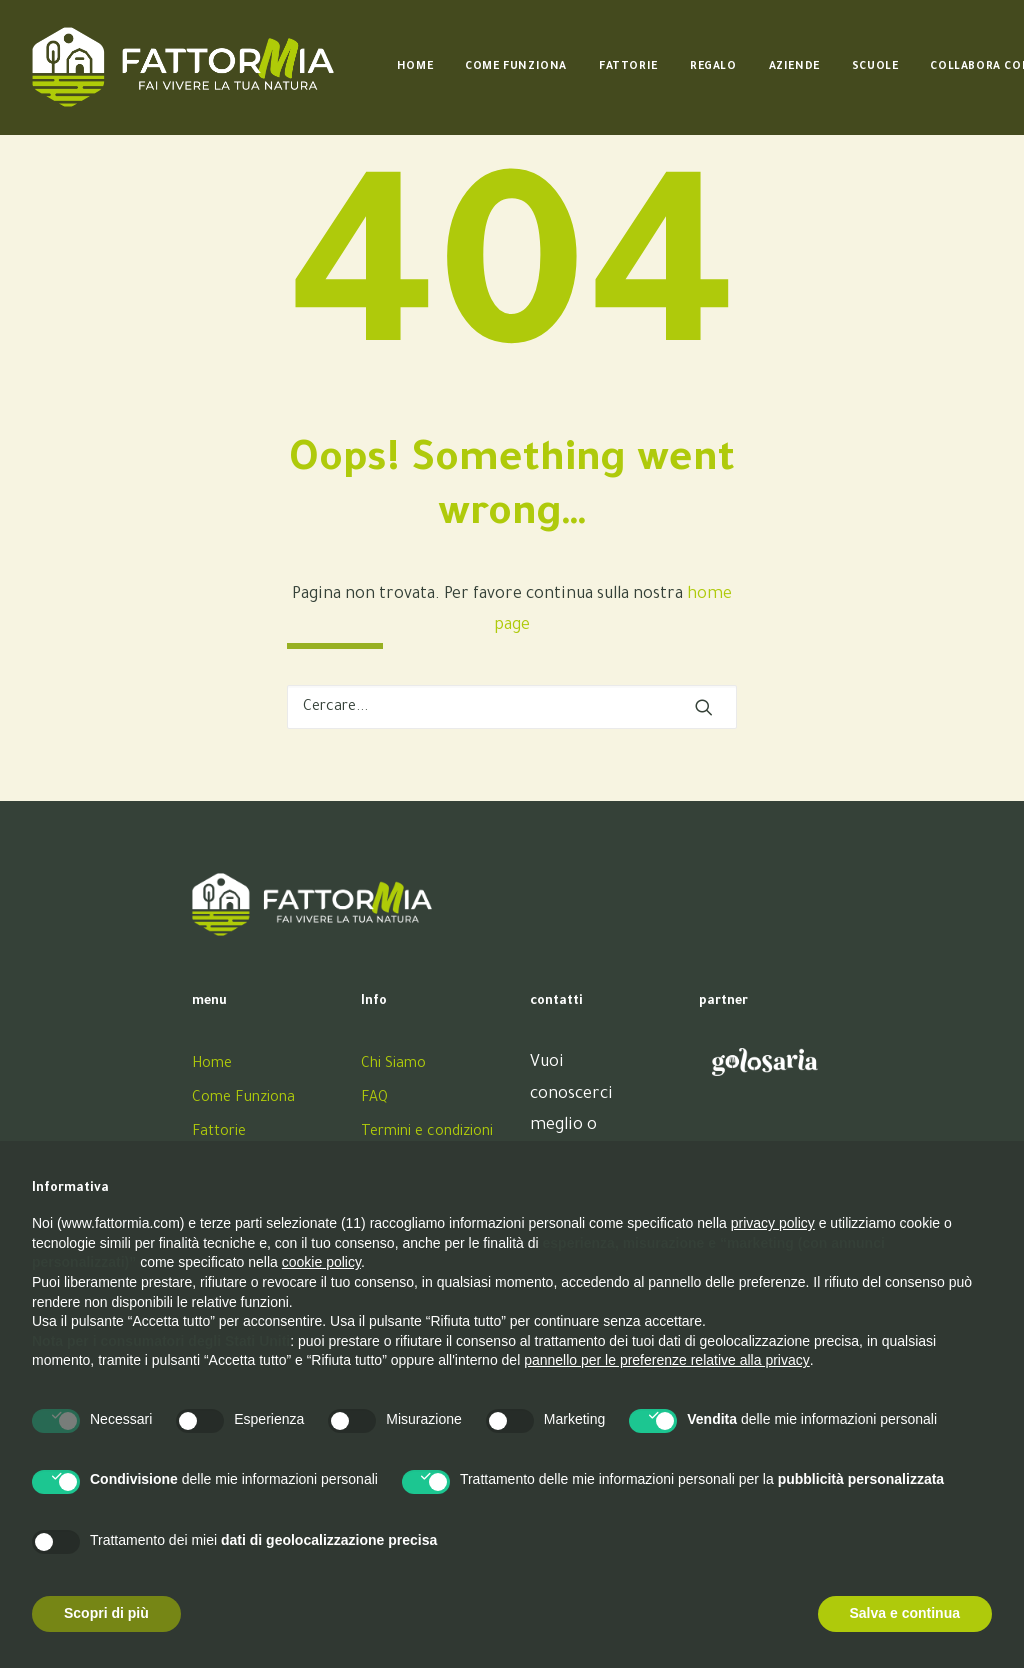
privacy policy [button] (773, 1223)
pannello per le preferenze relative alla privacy (667, 1360)
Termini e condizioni (427, 1133)
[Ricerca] (512, 707)
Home (415, 67)
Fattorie (628, 67)
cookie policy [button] (321, 1262)
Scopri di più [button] (106, 1613)
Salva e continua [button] (905, 1613)
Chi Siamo (393, 1065)
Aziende (794, 67)
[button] (704, 707)
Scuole (875, 67)
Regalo (713, 67)
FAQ (374, 1099)
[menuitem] (415, 67)
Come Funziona (516, 67)
